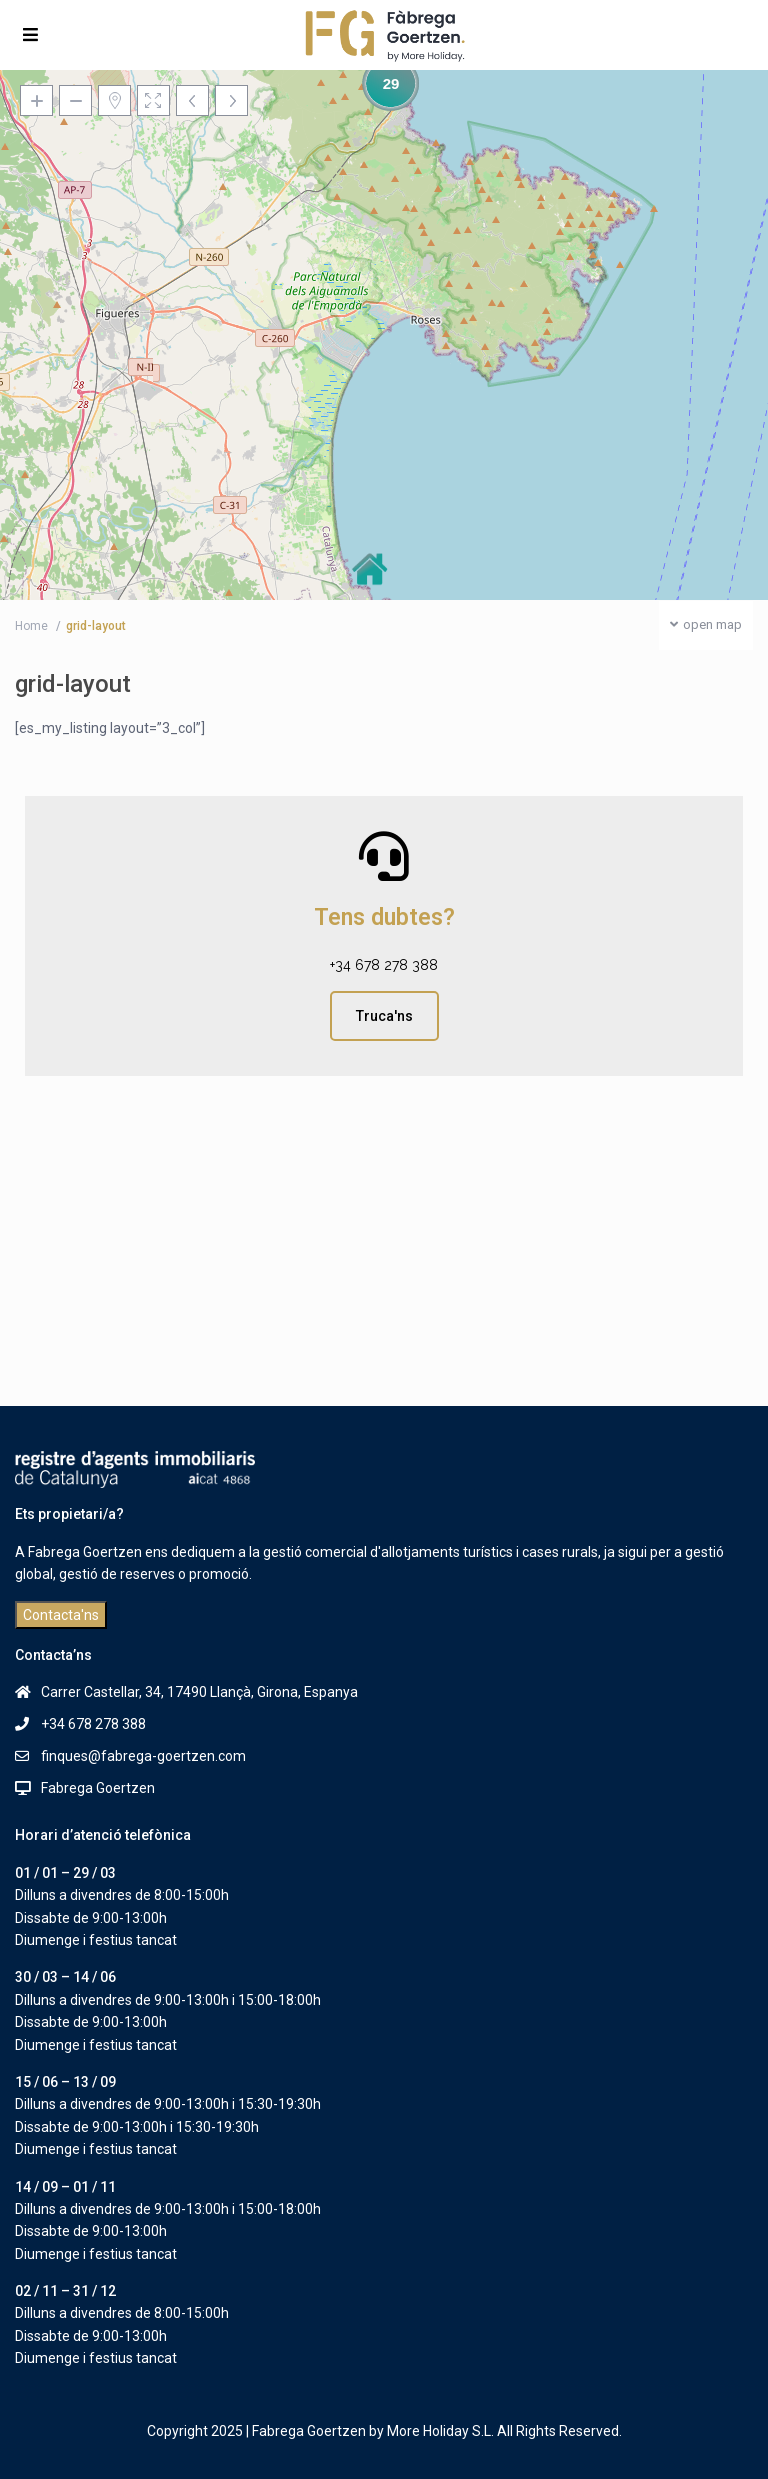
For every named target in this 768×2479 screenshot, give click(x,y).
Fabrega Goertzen (98, 1788)
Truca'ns (384, 1016)
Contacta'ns (61, 1615)
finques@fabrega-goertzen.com (143, 1756)
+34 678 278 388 (384, 965)
